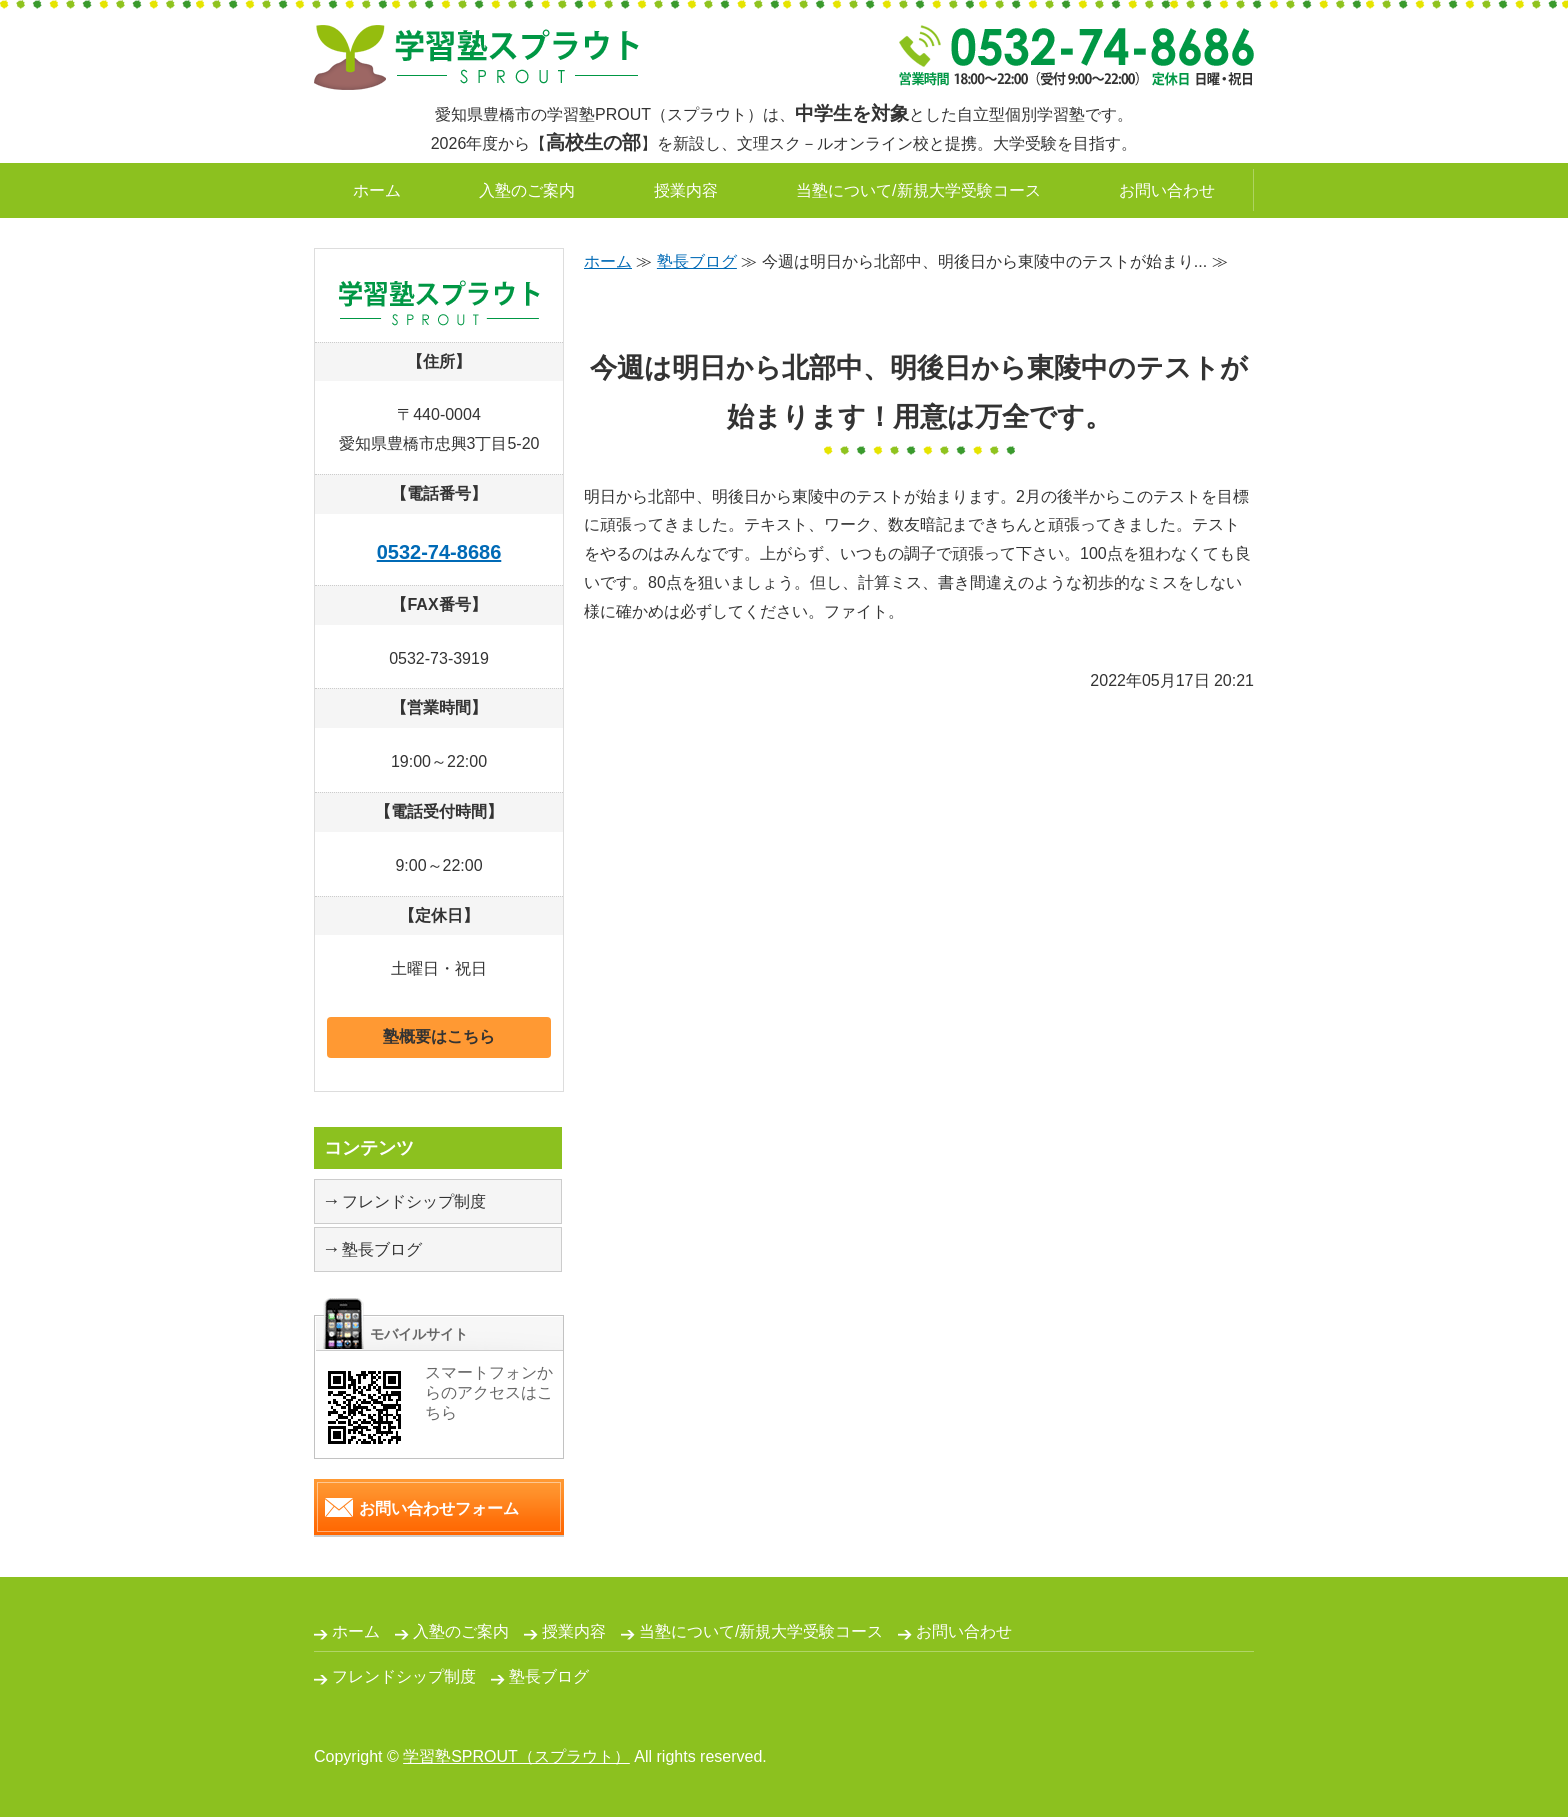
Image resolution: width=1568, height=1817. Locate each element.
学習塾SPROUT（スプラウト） (516, 1756)
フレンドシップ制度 (414, 1201)
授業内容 (686, 190)
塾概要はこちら (439, 1036)
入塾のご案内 (527, 190)
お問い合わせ (1167, 190)
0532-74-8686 (439, 552)
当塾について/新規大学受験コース (918, 190)
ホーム (377, 190)
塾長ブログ (697, 261)
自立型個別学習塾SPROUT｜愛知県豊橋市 (476, 57)
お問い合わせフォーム (439, 1508)
